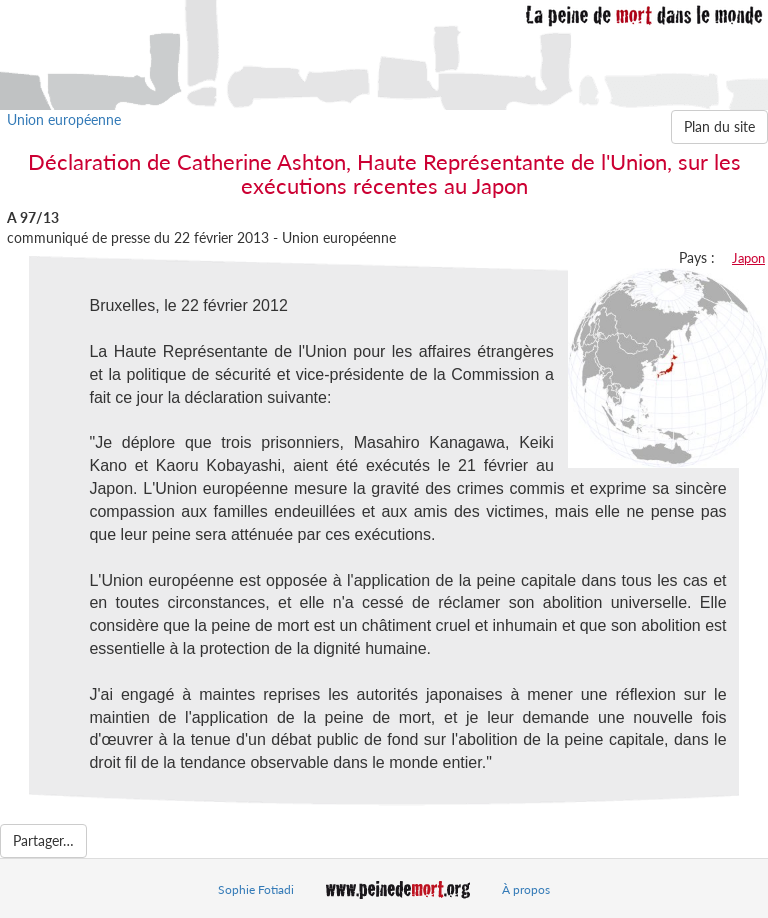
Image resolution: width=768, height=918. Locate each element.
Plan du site (719, 126)
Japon (748, 258)
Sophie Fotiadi (256, 889)
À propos (526, 889)
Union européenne (64, 119)
